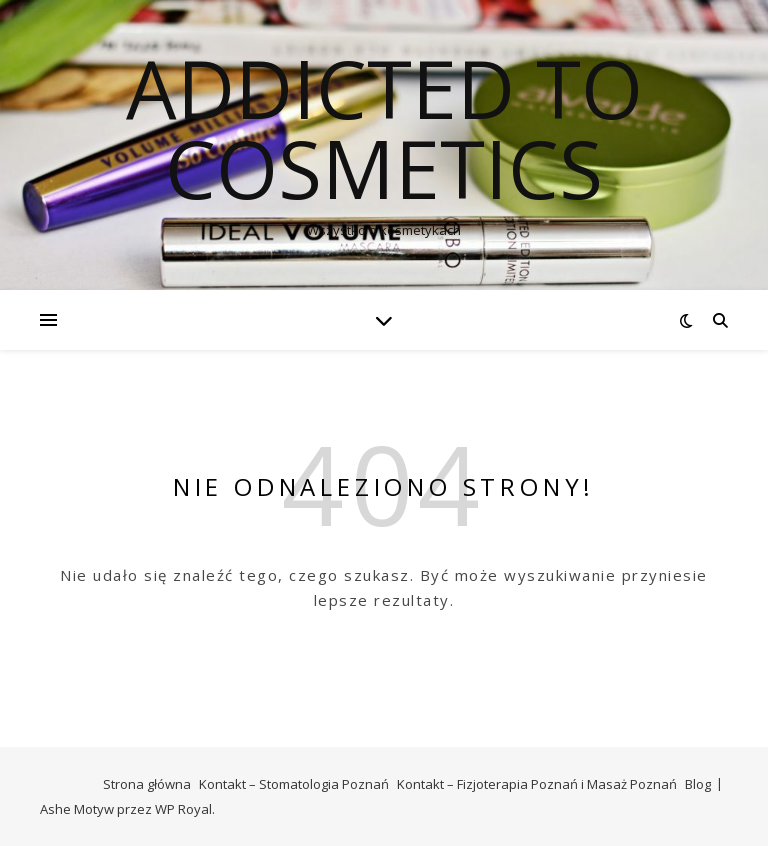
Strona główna (147, 784)
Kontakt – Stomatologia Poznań (294, 784)
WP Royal (183, 809)
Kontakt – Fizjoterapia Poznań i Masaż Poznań (537, 784)
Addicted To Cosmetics (384, 128)
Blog (698, 784)
